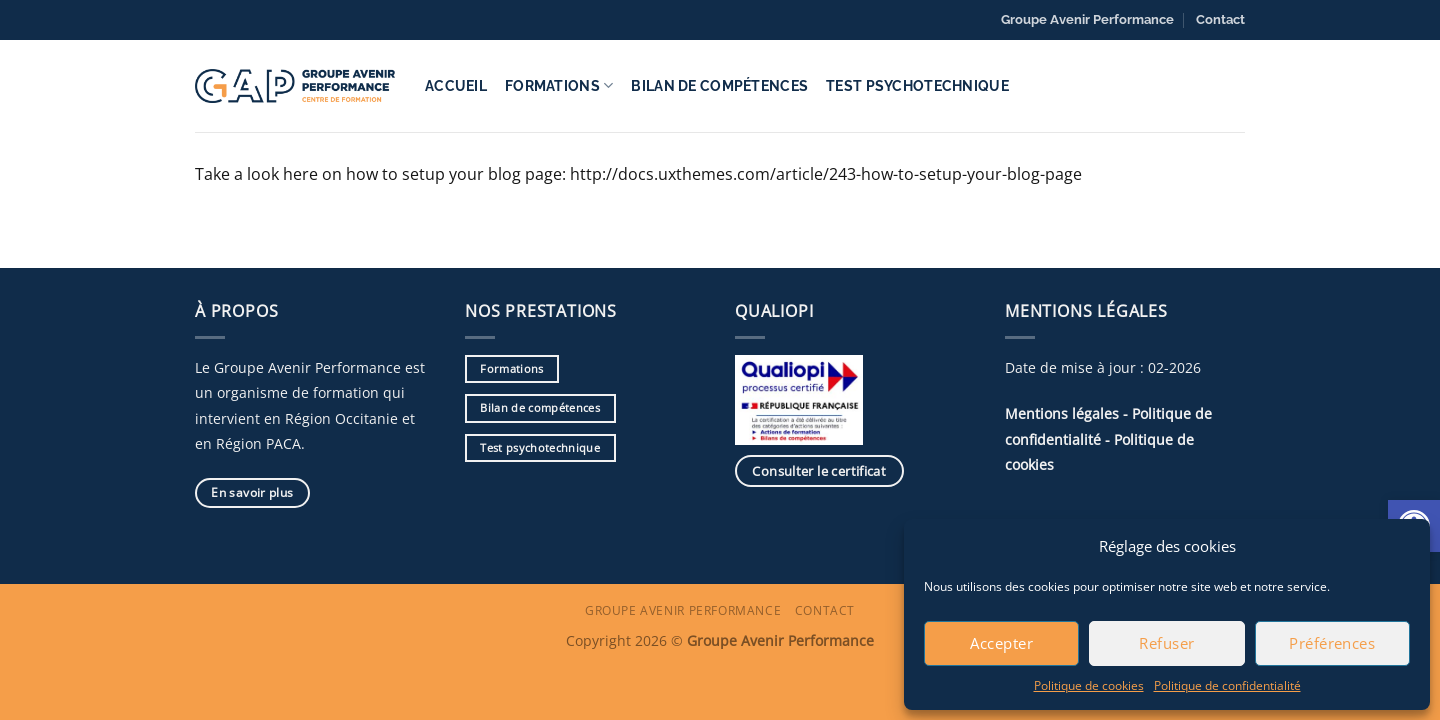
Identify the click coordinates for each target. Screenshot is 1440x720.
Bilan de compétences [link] (719, 85)
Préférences (1332, 643)
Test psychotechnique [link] (917, 85)
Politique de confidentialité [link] (1227, 685)
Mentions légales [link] (1062, 413)
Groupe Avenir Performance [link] (1087, 19)
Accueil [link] (456, 85)
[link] (295, 86)
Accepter (1001, 643)
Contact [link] (1220, 19)
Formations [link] (559, 85)
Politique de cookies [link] (1089, 685)
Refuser (1166, 643)
